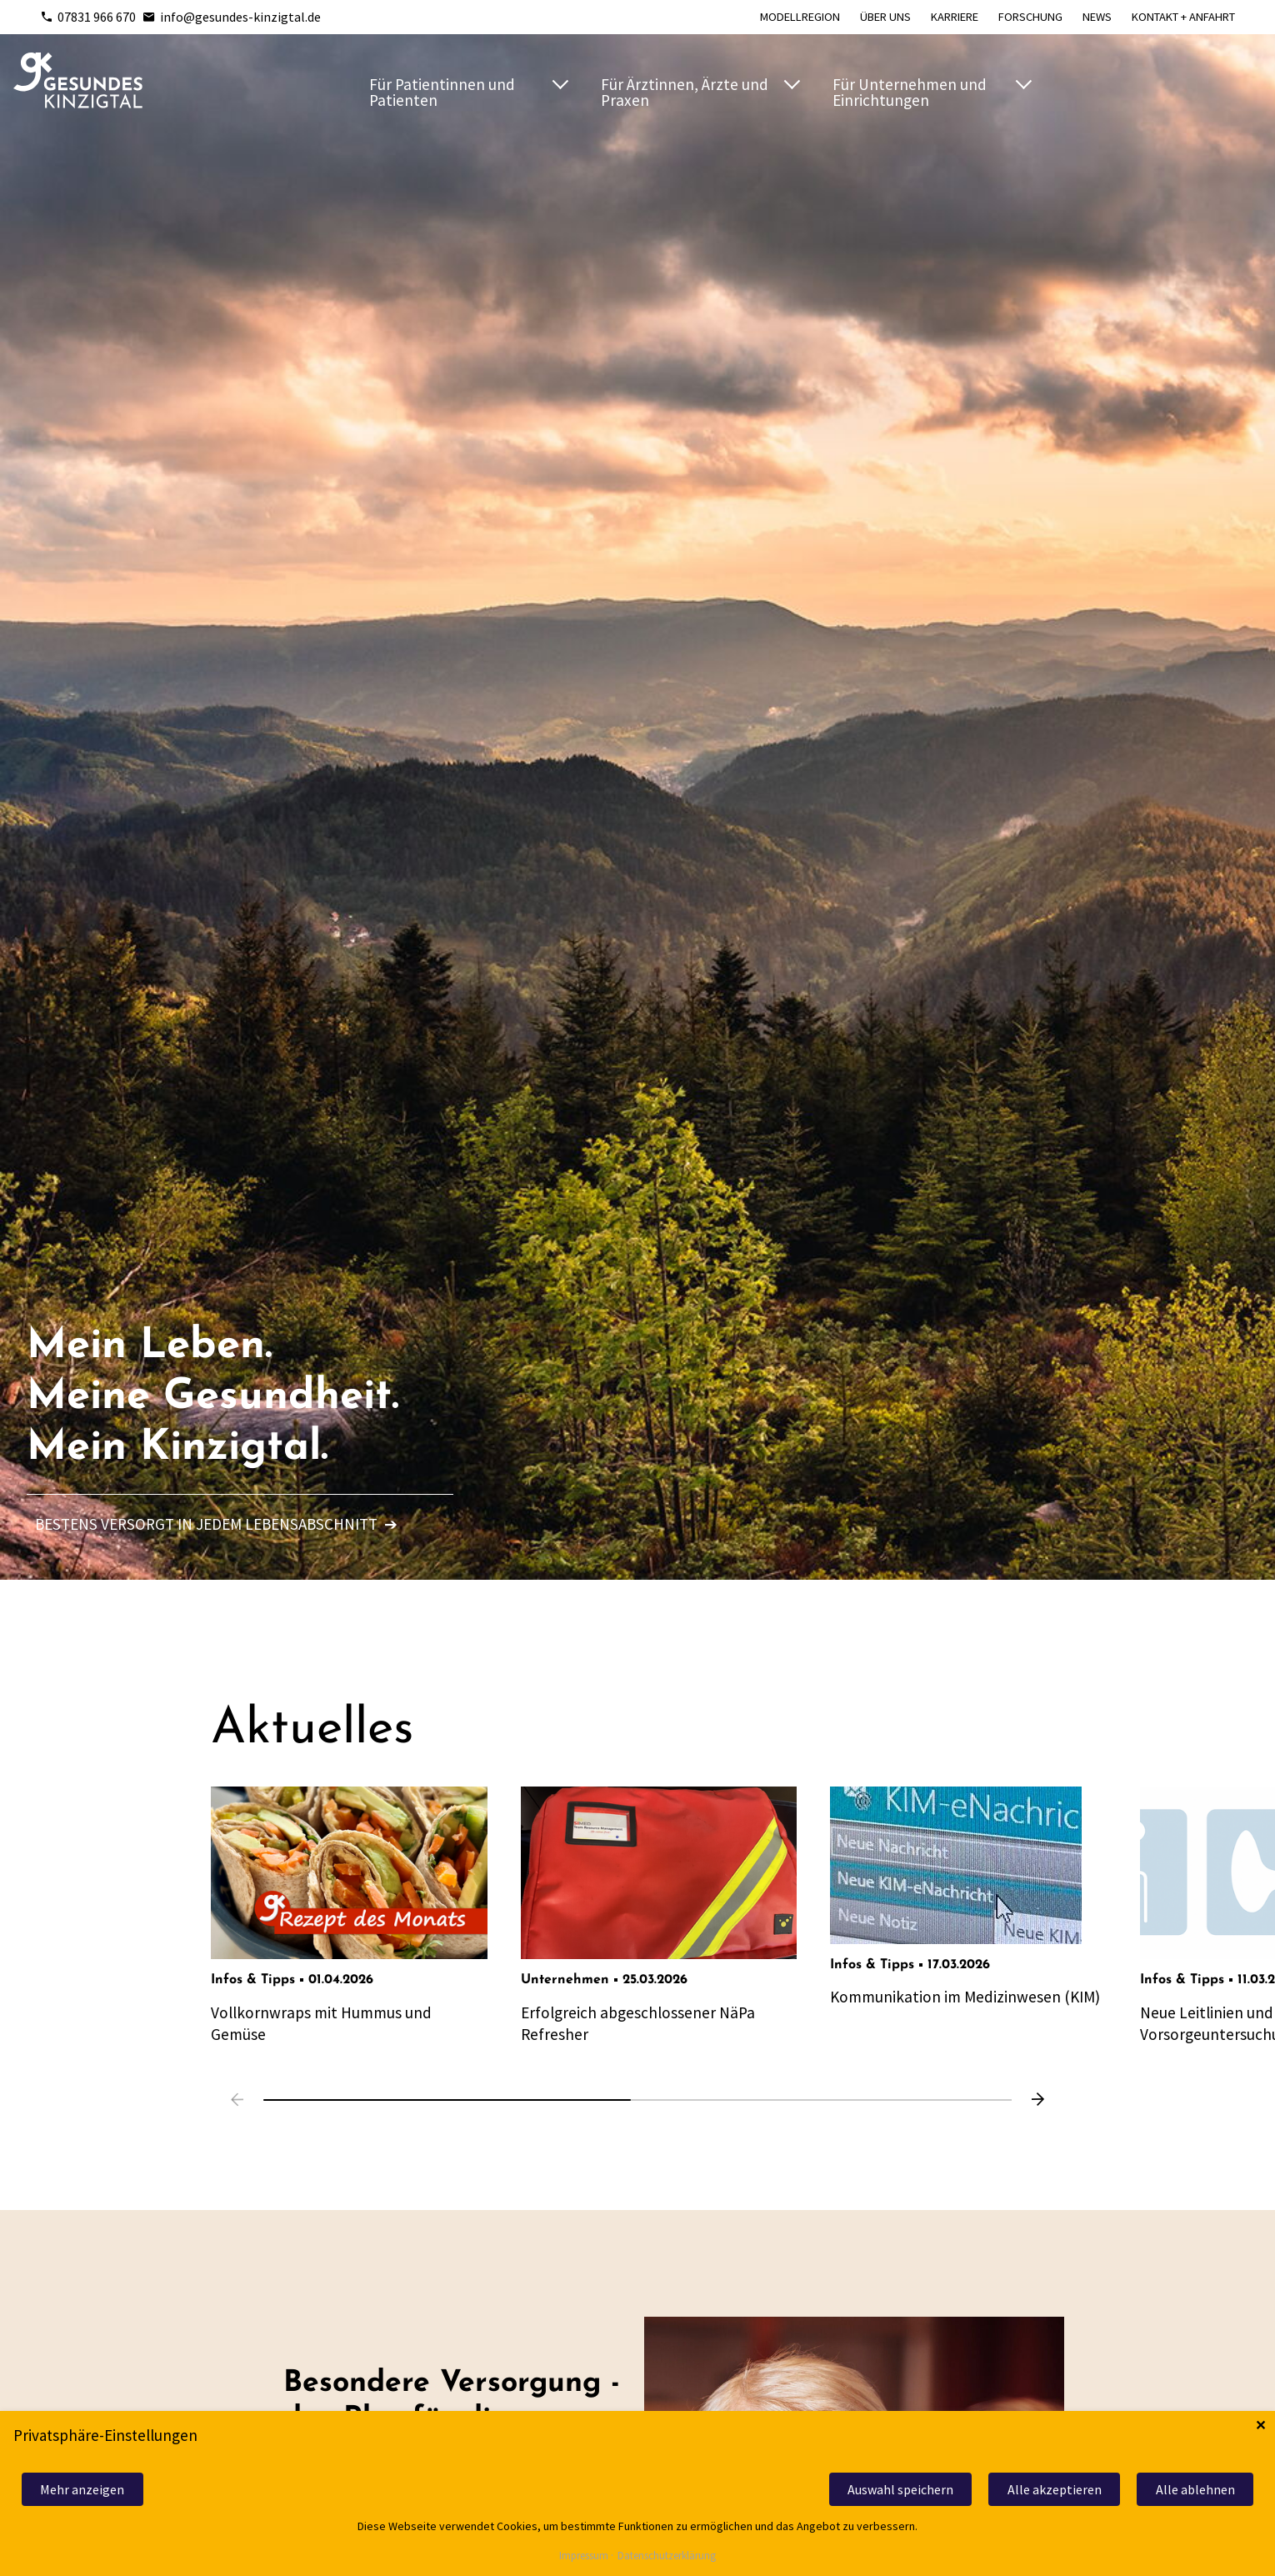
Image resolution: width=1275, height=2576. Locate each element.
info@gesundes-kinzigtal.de (231, 16)
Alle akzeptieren (1055, 2489)
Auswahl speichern (900, 2489)
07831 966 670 (88, 16)
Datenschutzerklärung (667, 2556)
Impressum (583, 2556)
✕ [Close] (1260, 2425)
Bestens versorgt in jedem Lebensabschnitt (216, 1524)
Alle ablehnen (1195, 2489)
